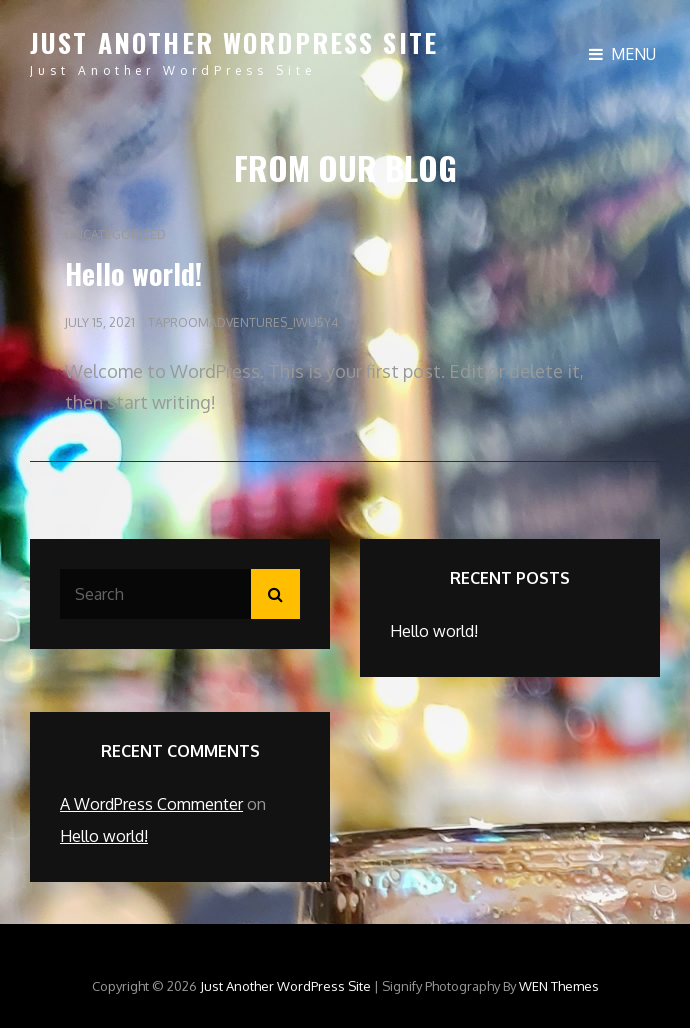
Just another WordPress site (234, 42)
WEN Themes (559, 986)
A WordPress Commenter (151, 804)
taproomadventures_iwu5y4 (243, 322)
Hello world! (133, 273)
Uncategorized (115, 234)
